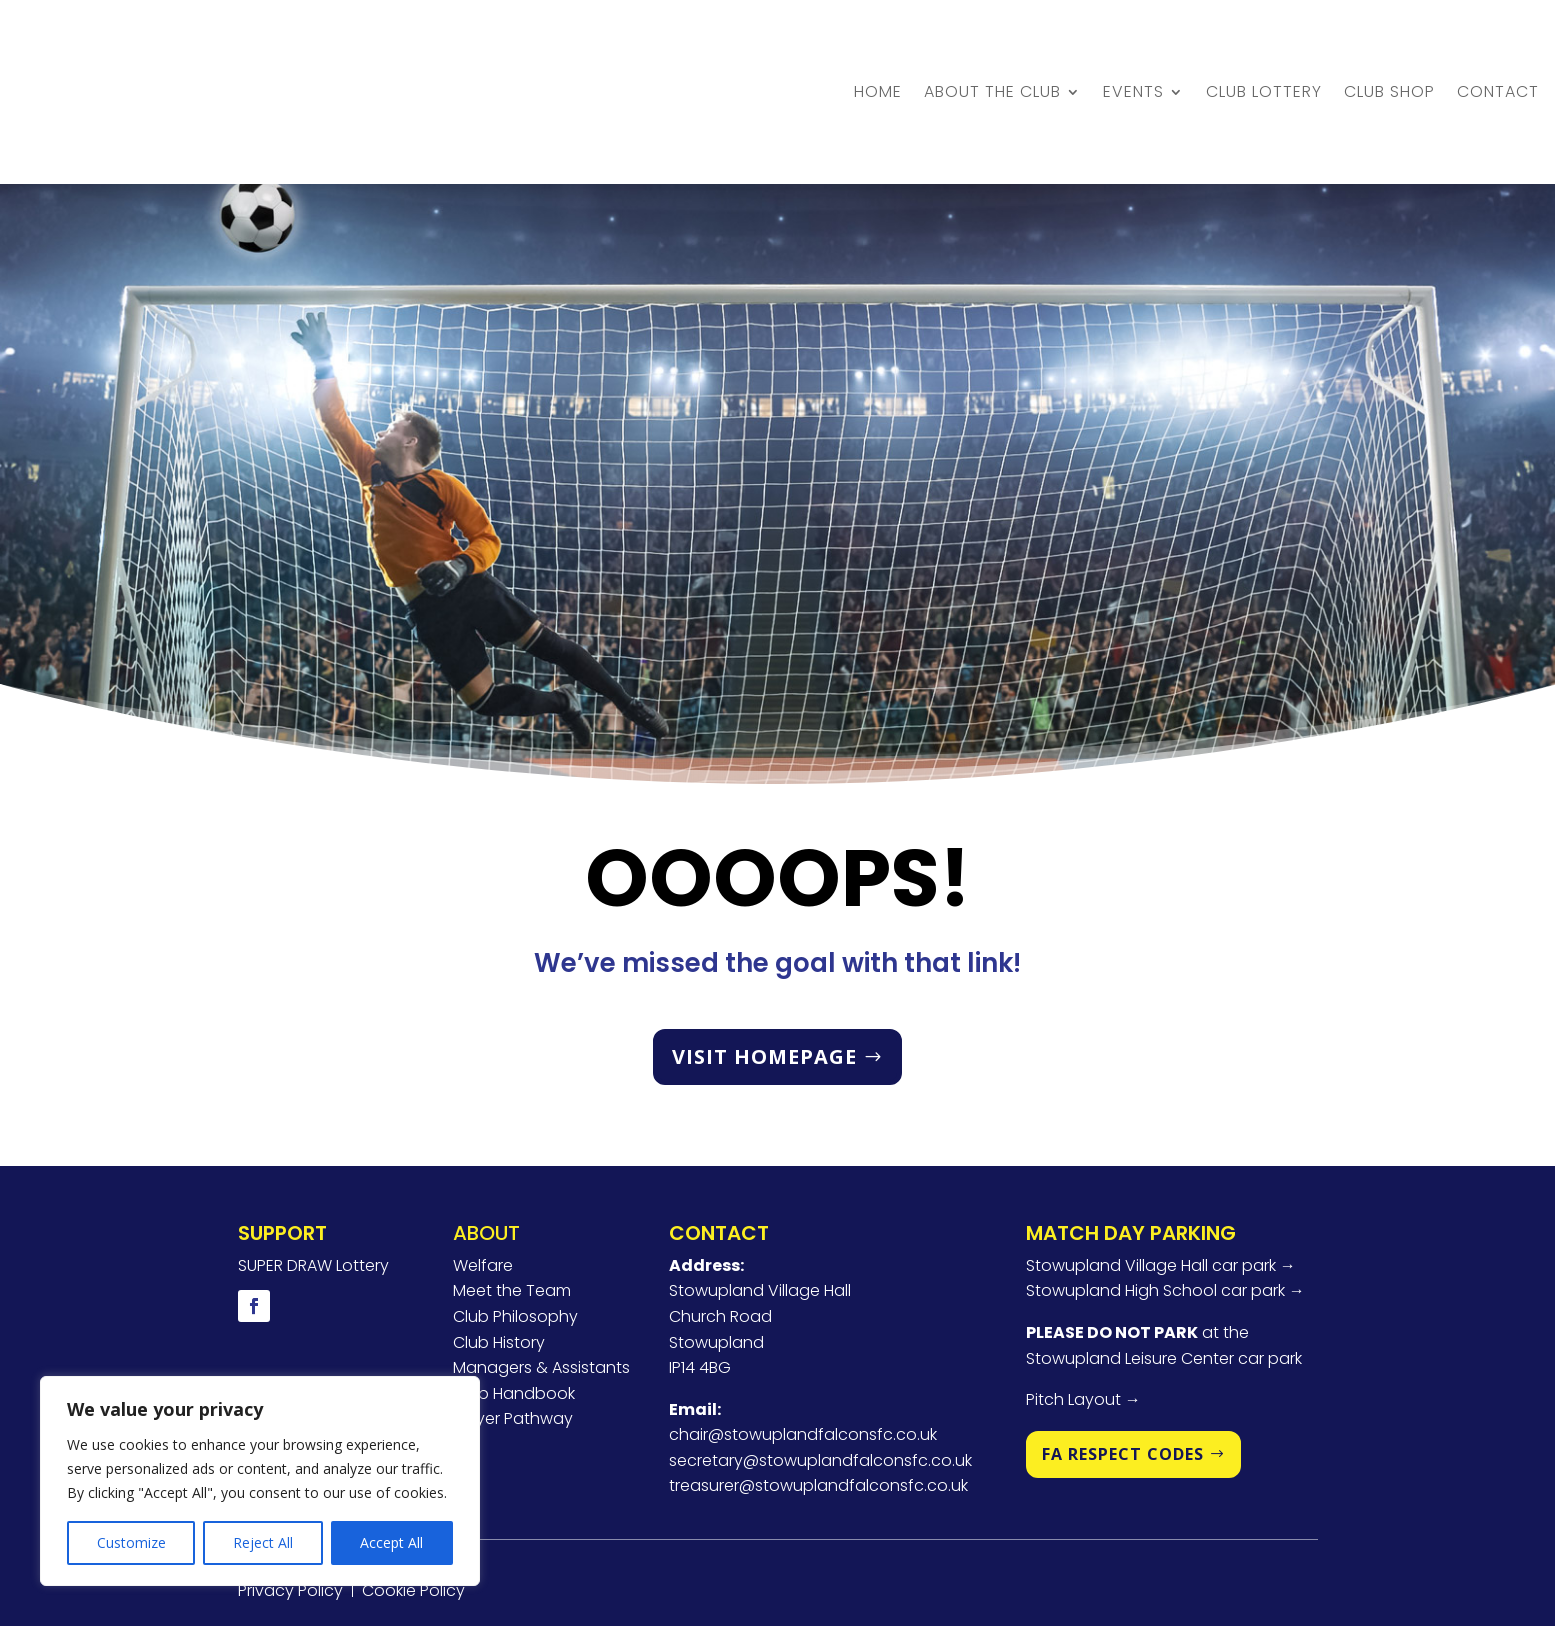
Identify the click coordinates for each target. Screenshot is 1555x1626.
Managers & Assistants (541, 1281)
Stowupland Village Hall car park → (1161, 1179)
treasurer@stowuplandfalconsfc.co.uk (818, 1400)
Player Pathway (513, 1333)
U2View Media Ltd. (754, 1557)
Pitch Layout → (1083, 1313)
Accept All (391, 1542)
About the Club (992, 48)
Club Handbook (514, 1307)
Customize (131, 1542)
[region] (260, 1481)
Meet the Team (512, 1205)
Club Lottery (1264, 48)
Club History (499, 1256)
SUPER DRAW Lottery (313, 1179)
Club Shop (1389, 48)
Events (1133, 48)
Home (878, 48)
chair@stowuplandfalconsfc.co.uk (803, 1349)
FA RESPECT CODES (1123, 1368)
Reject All (263, 1542)
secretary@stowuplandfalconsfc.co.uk (820, 1374)
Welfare (483, 1179)
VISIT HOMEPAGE (764, 970)
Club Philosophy (515, 1230)
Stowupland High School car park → (1165, 1205)
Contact (1498, 48)
